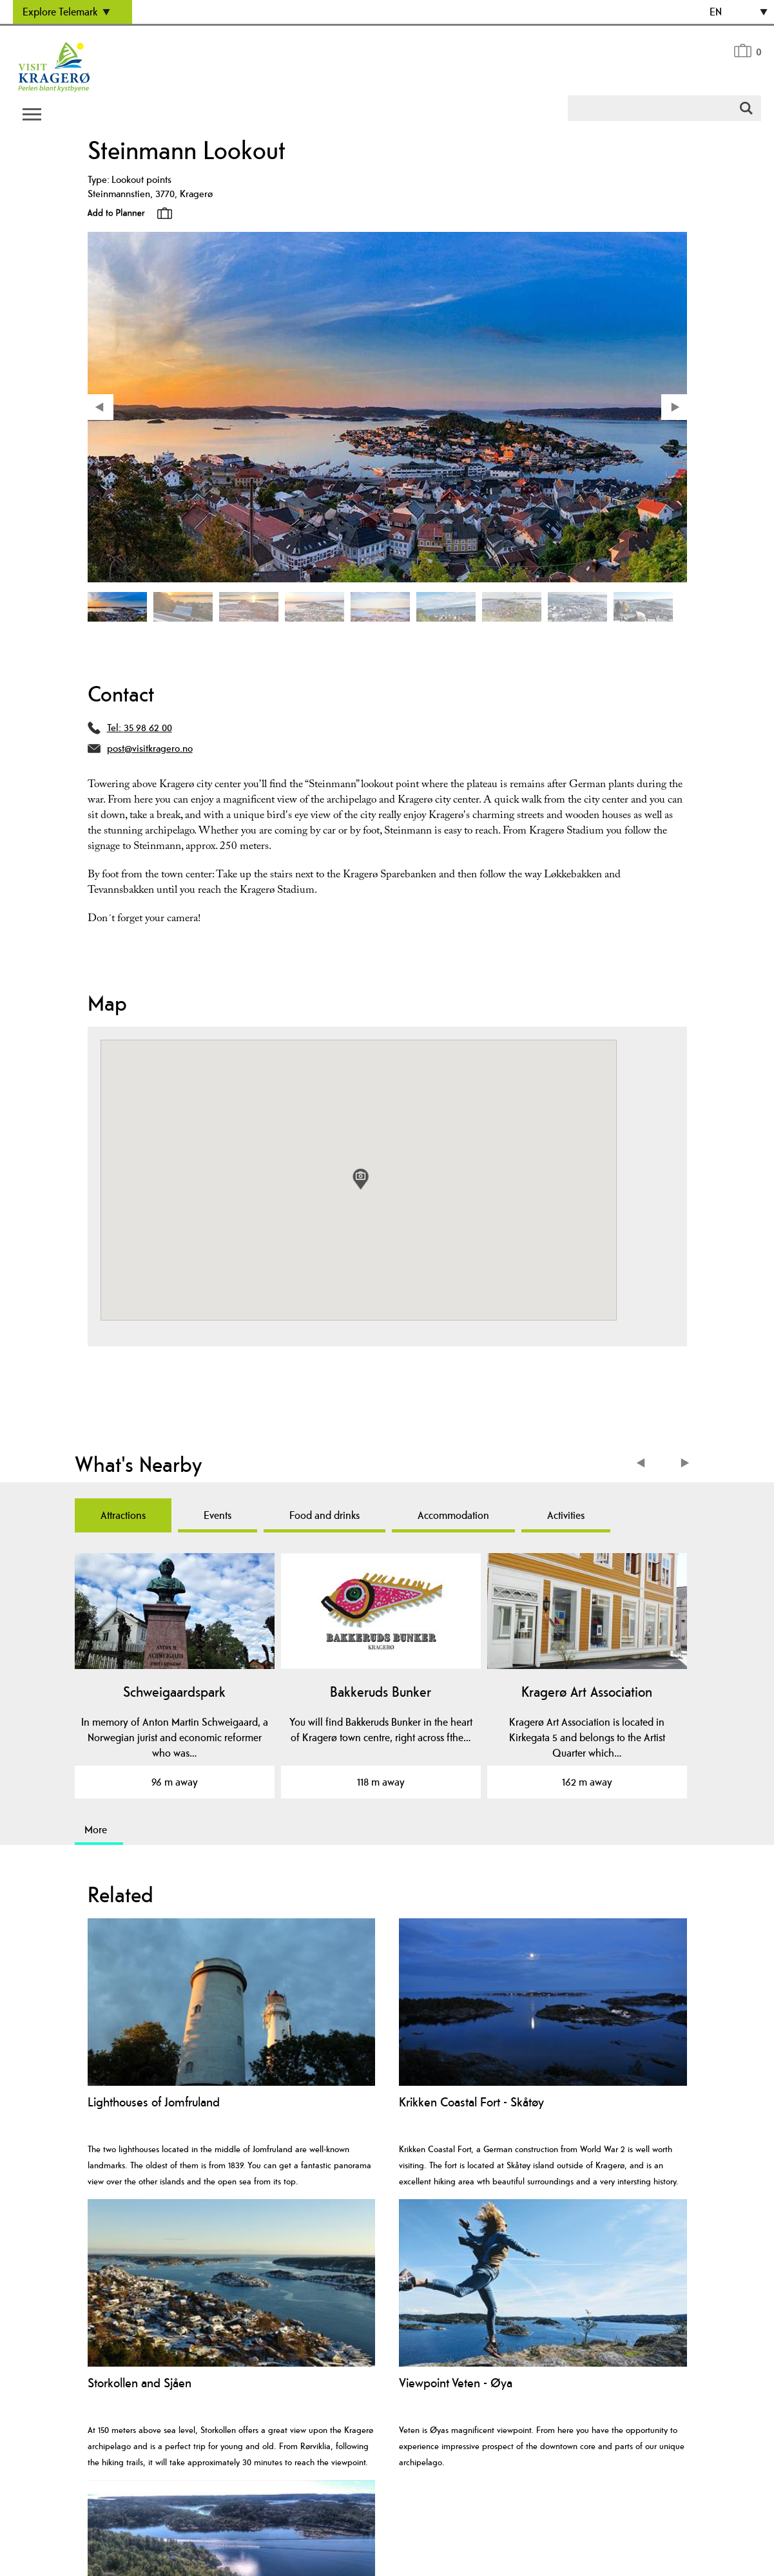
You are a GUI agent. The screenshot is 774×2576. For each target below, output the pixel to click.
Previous (643, 1464)
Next (685, 1464)
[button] (361, 1179)
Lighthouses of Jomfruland (154, 2102)
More (95, 1829)
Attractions (123, 1515)
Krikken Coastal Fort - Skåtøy (471, 2102)
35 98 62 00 (148, 727)
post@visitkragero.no (150, 748)
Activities (566, 1515)
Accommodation (453, 1515)
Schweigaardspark (174, 1692)
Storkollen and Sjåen (139, 2383)
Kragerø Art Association (586, 1692)
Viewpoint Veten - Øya (455, 2383)
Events (217, 1515)
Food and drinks (324, 1515)
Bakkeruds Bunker (380, 1692)
